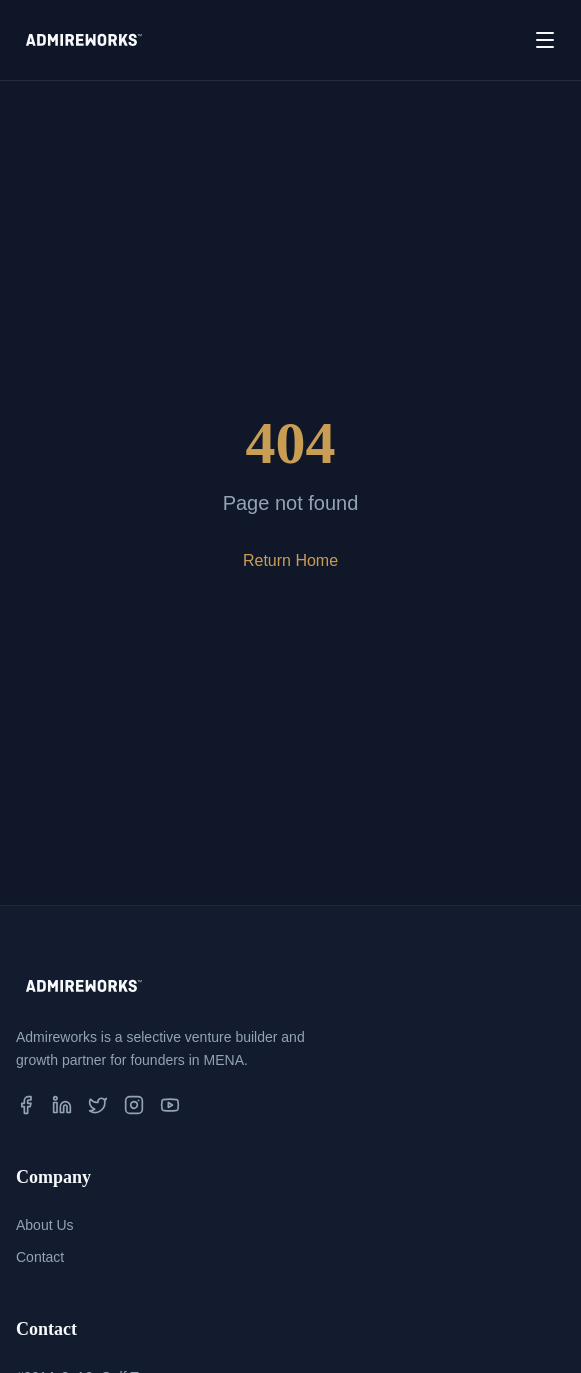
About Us (45, 1225)
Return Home (290, 560)
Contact (40, 1257)
